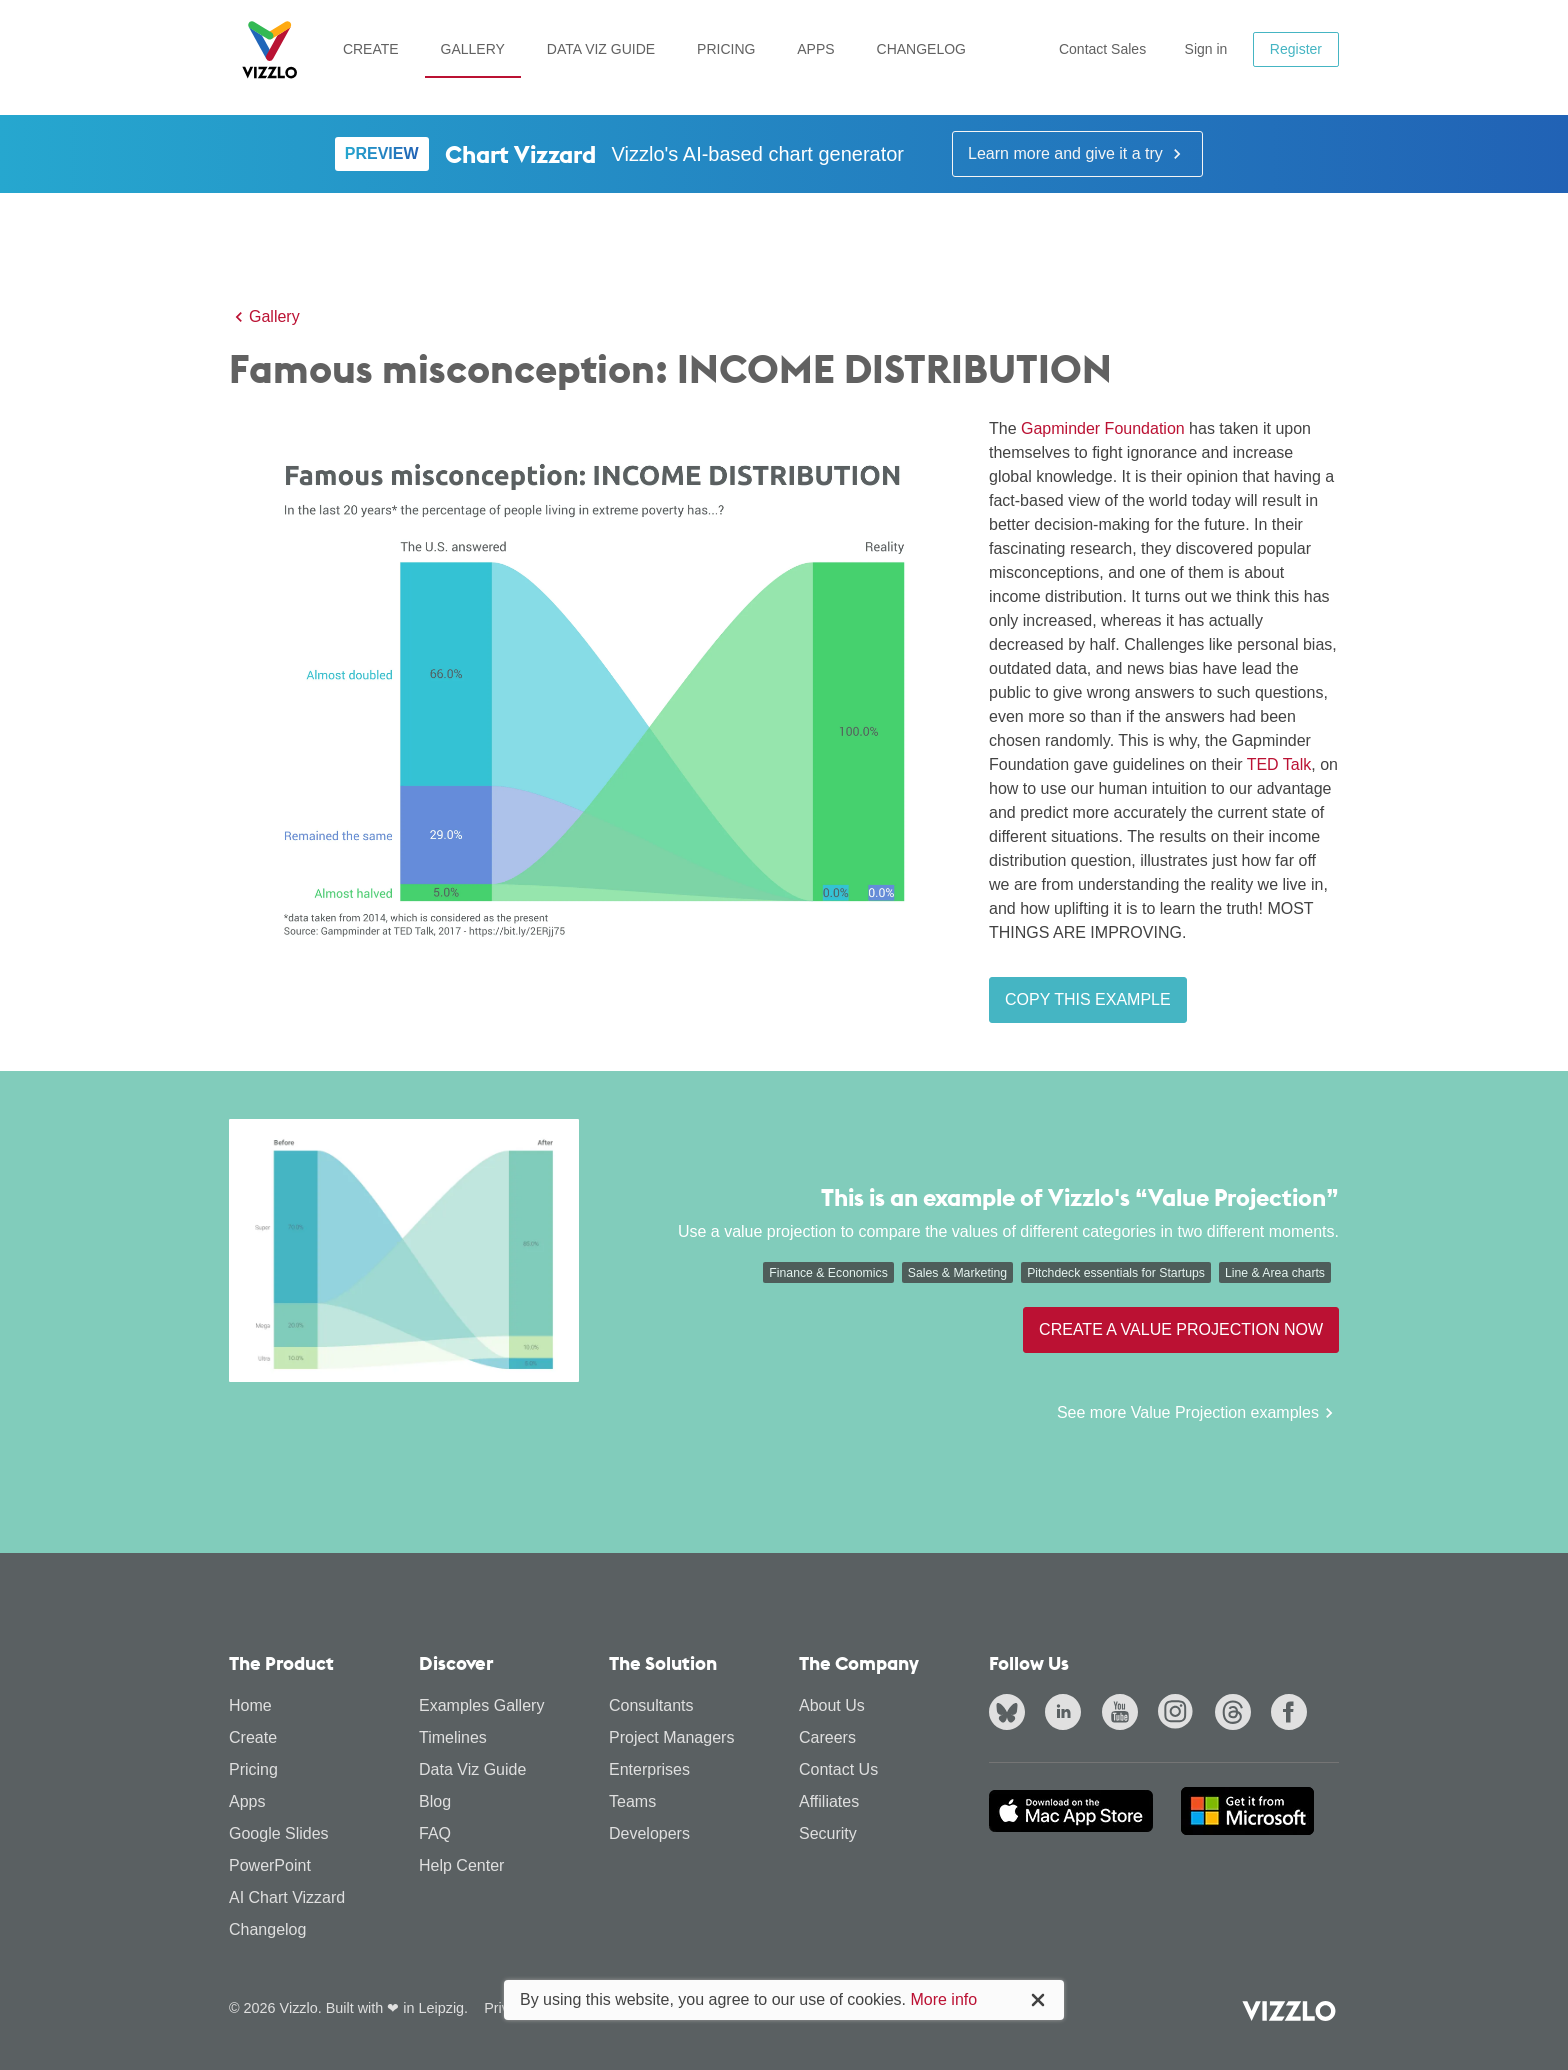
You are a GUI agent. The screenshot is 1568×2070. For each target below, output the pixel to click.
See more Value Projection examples (1198, 1413)
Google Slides (279, 1833)
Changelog (921, 49)
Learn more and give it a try (1077, 154)
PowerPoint (270, 1865)
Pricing (726, 49)
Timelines (453, 1737)
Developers (649, 1833)
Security (828, 1833)
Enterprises (649, 1769)
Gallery (473, 49)
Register (1296, 49)
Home (250, 1705)
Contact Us (838, 1769)
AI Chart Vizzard (287, 1897)
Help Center (461, 1865)
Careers (827, 1737)
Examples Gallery (481, 1705)
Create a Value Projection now (1181, 1329)
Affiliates (829, 1801)
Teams (632, 1801)
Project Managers (671, 1737)
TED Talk (1279, 764)
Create (371, 49)
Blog (435, 1801)
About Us (832, 1705)
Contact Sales (1102, 49)
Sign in (1206, 49)
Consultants (651, 1705)
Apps (815, 49)
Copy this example (1088, 999)
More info (943, 1999)
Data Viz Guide (601, 49)
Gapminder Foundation (1103, 428)
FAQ (435, 1833)
